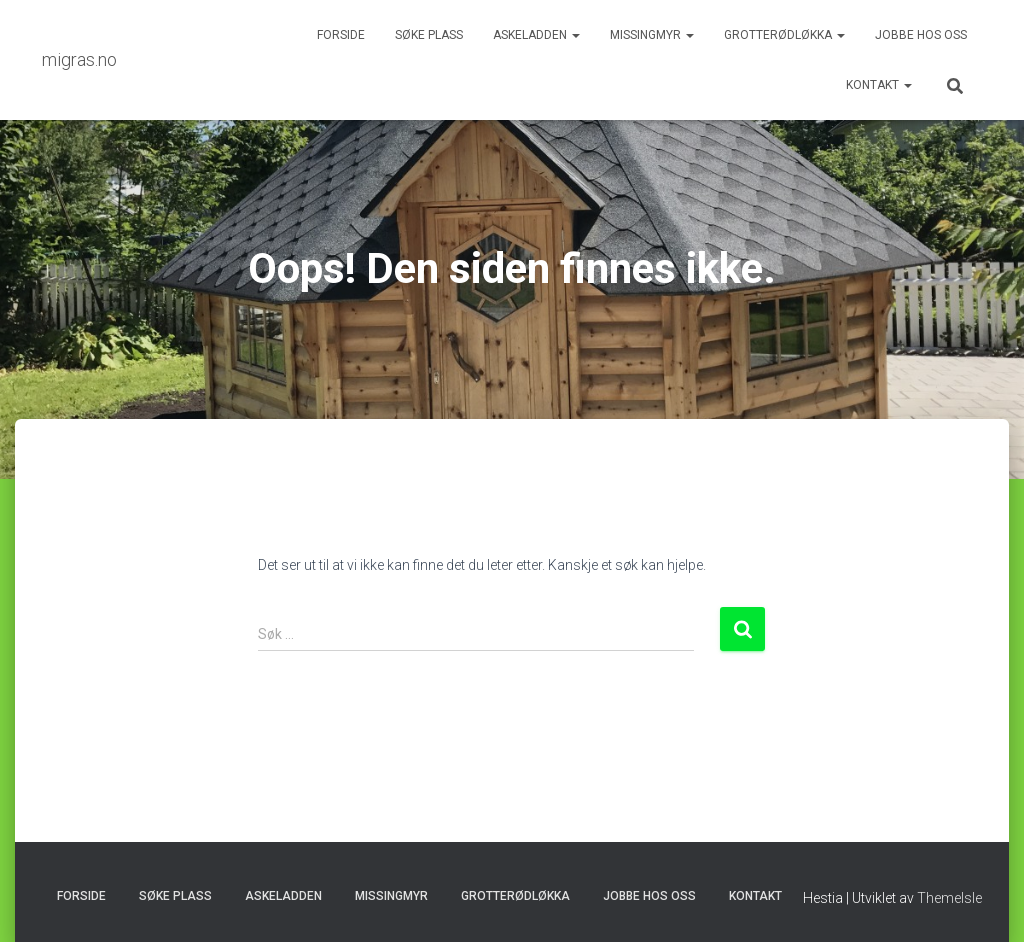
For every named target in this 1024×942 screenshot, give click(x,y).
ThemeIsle (949, 898)
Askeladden (536, 35)
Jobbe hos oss (921, 35)
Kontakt (879, 85)
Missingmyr (652, 35)
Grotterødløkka (784, 35)
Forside (341, 35)
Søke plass (429, 35)
